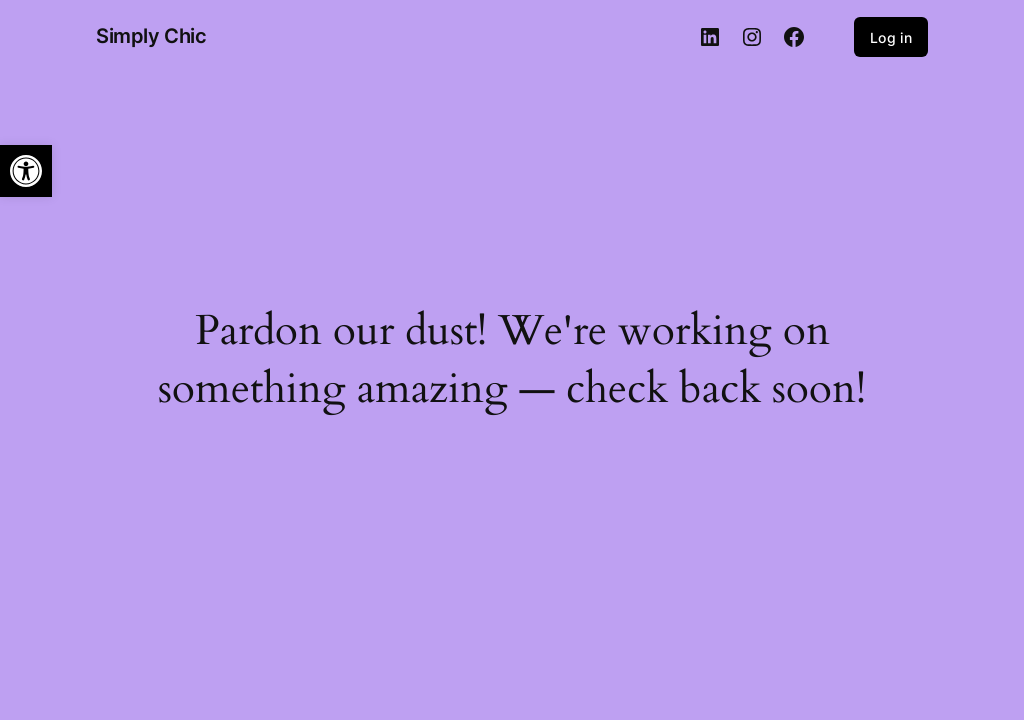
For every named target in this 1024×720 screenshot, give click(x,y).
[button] (26, 171)
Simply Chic (151, 36)
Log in (891, 37)
